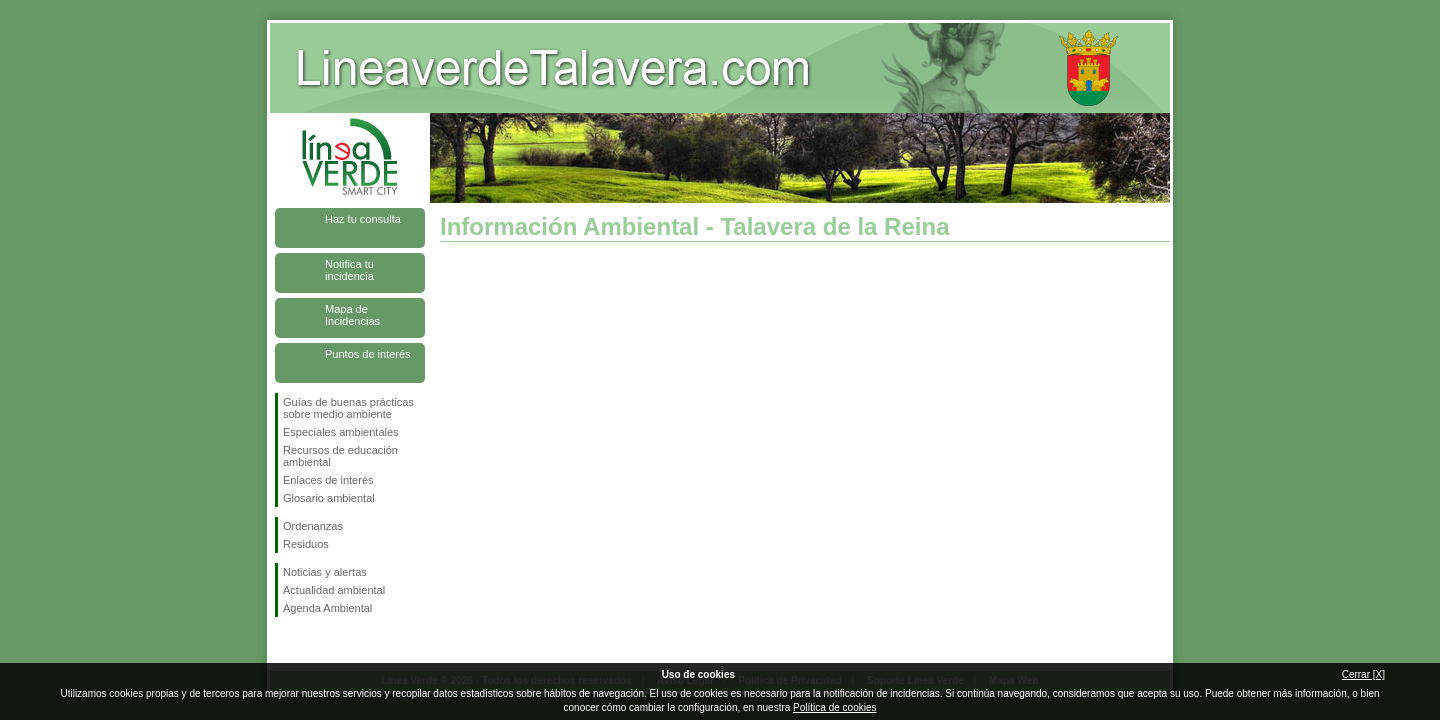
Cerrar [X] (1363, 674)
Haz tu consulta (363, 219)
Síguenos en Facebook (287, 649)
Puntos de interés (368, 354)
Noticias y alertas (325, 572)
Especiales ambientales (341, 432)
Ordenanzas (313, 526)
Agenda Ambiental (327, 608)
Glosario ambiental (329, 498)
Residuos (306, 544)
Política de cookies (834, 707)
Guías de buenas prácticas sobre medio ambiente (348, 408)
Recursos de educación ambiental (340, 456)
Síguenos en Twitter (320, 649)
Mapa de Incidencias (352, 315)
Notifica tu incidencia (349, 270)
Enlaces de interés (328, 480)
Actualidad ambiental (334, 590)
